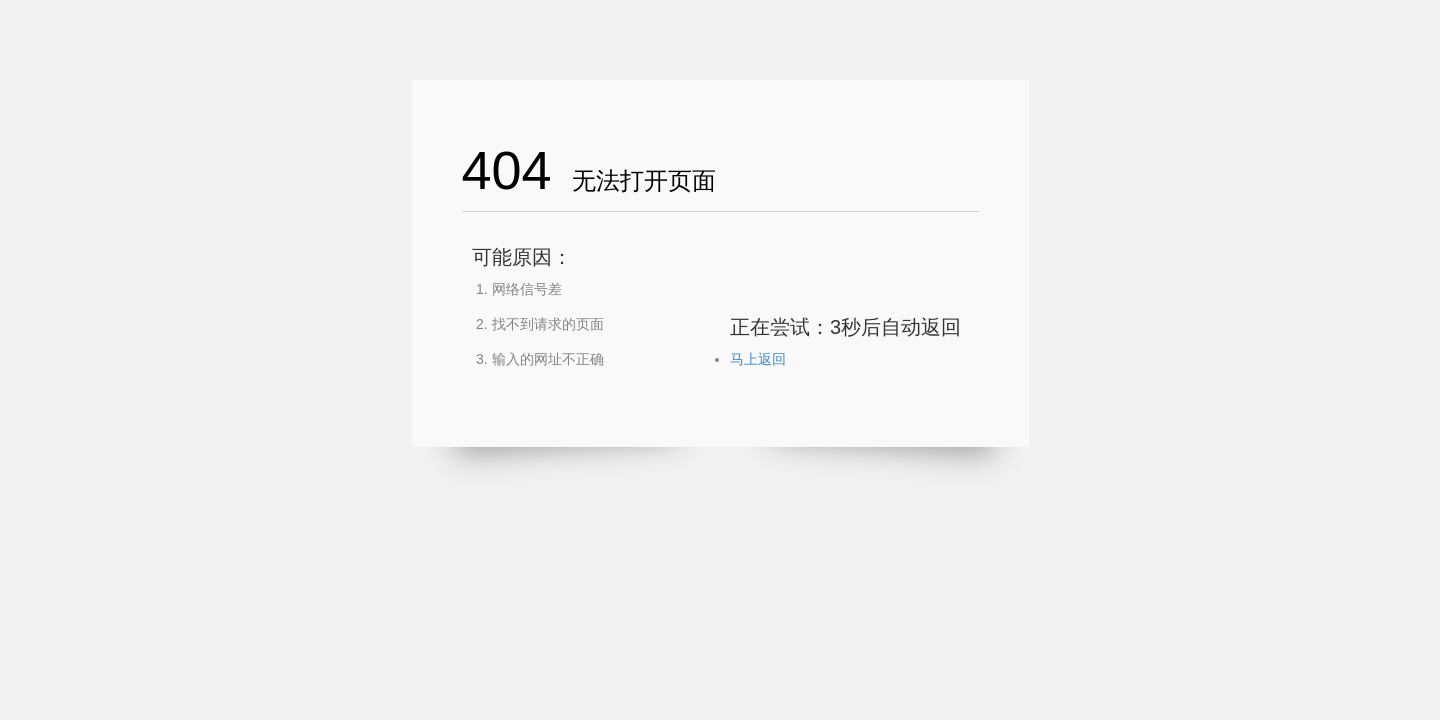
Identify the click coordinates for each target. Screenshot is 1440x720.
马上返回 (758, 359)
